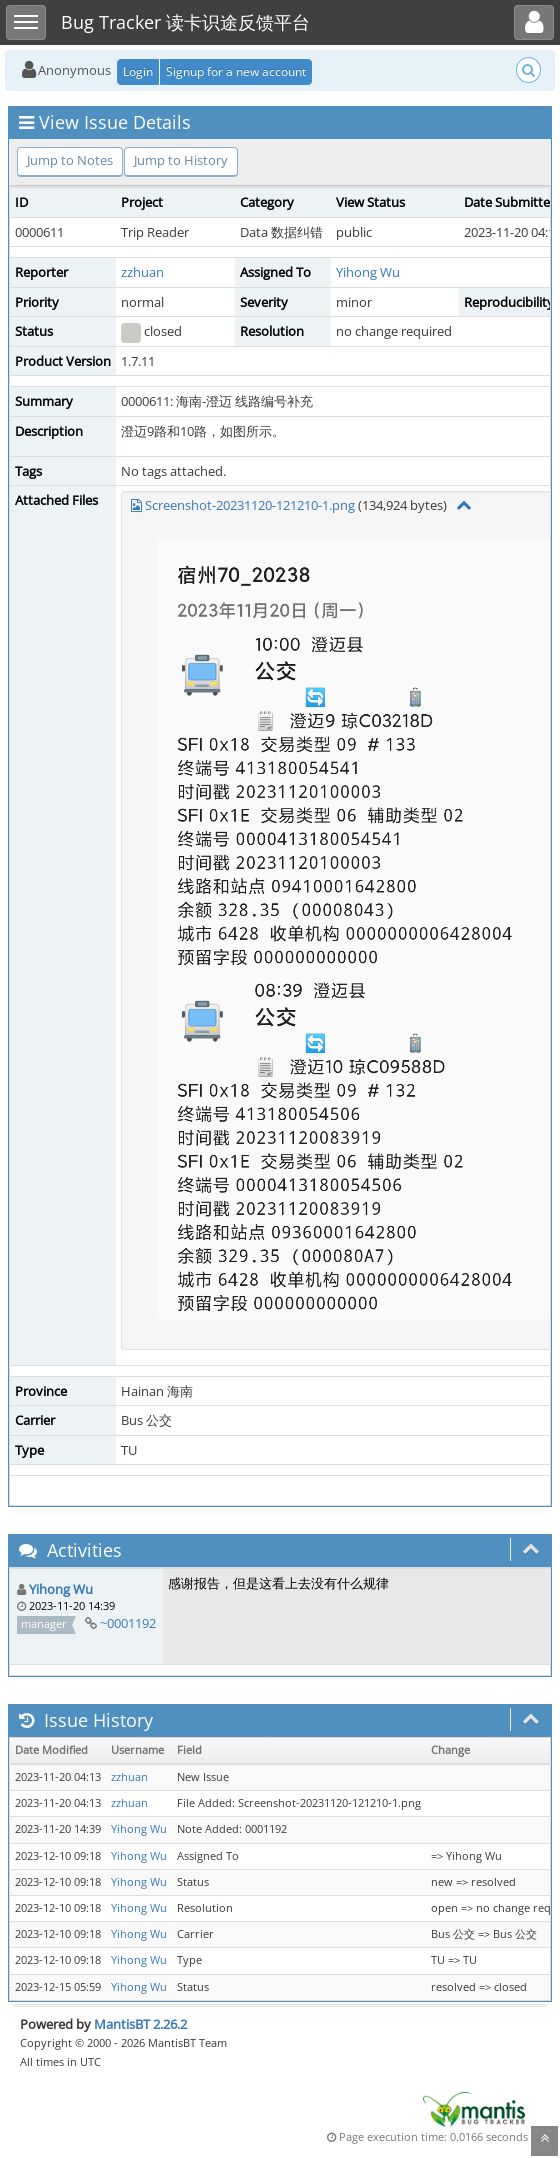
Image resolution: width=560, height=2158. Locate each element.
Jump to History (181, 160)
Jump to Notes (70, 160)
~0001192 (128, 1623)
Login (138, 71)
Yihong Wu (368, 272)
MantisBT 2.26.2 (140, 2024)
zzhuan (142, 272)
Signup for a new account (236, 71)
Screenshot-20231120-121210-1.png (250, 505)
